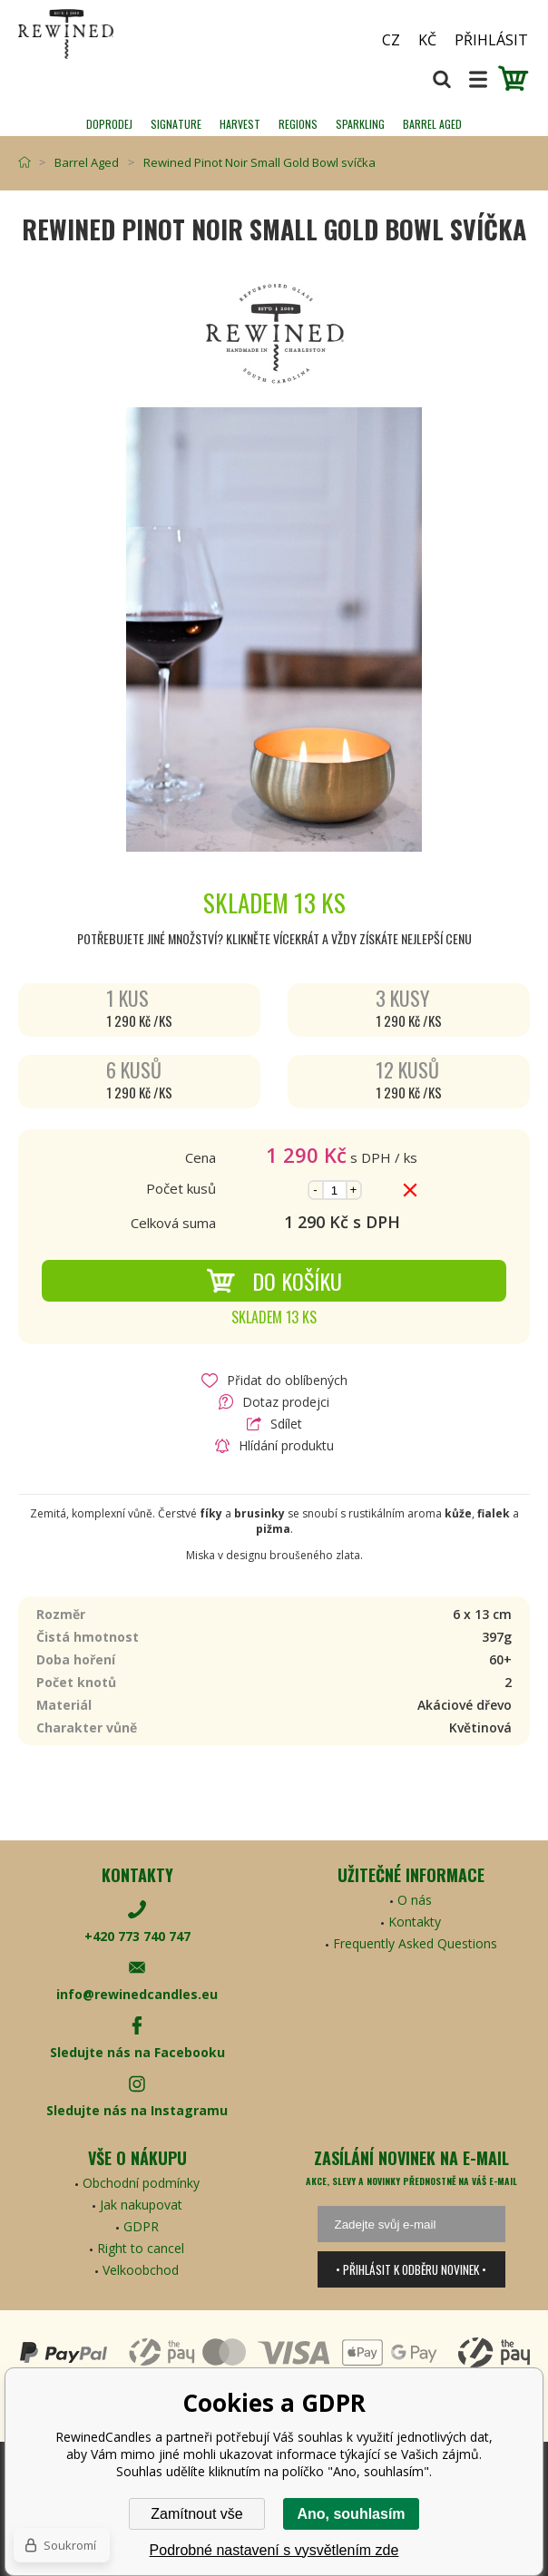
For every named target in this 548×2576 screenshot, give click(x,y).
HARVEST (240, 124)
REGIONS (298, 124)
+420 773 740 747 (137, 1936)
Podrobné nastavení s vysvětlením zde (274, 2550)
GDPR (141, 2226)
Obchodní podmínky (141, 2182)
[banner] (118, 34)
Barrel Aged (432, 124)
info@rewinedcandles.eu (137, 1994)
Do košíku (274, 1280)
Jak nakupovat (141, 2204)
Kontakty (414, 1921)
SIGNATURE (176, 124)
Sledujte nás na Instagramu (137, 2110)
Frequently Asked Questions (415, 1943)
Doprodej (109, 124)
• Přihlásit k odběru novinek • (411, 2269)
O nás (414, 1899)
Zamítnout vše (196, 2514)
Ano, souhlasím (351, 2514)
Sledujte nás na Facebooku (137, 2052)
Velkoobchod (141, 2269)
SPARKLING (360, 124)
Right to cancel (140, 2248)
